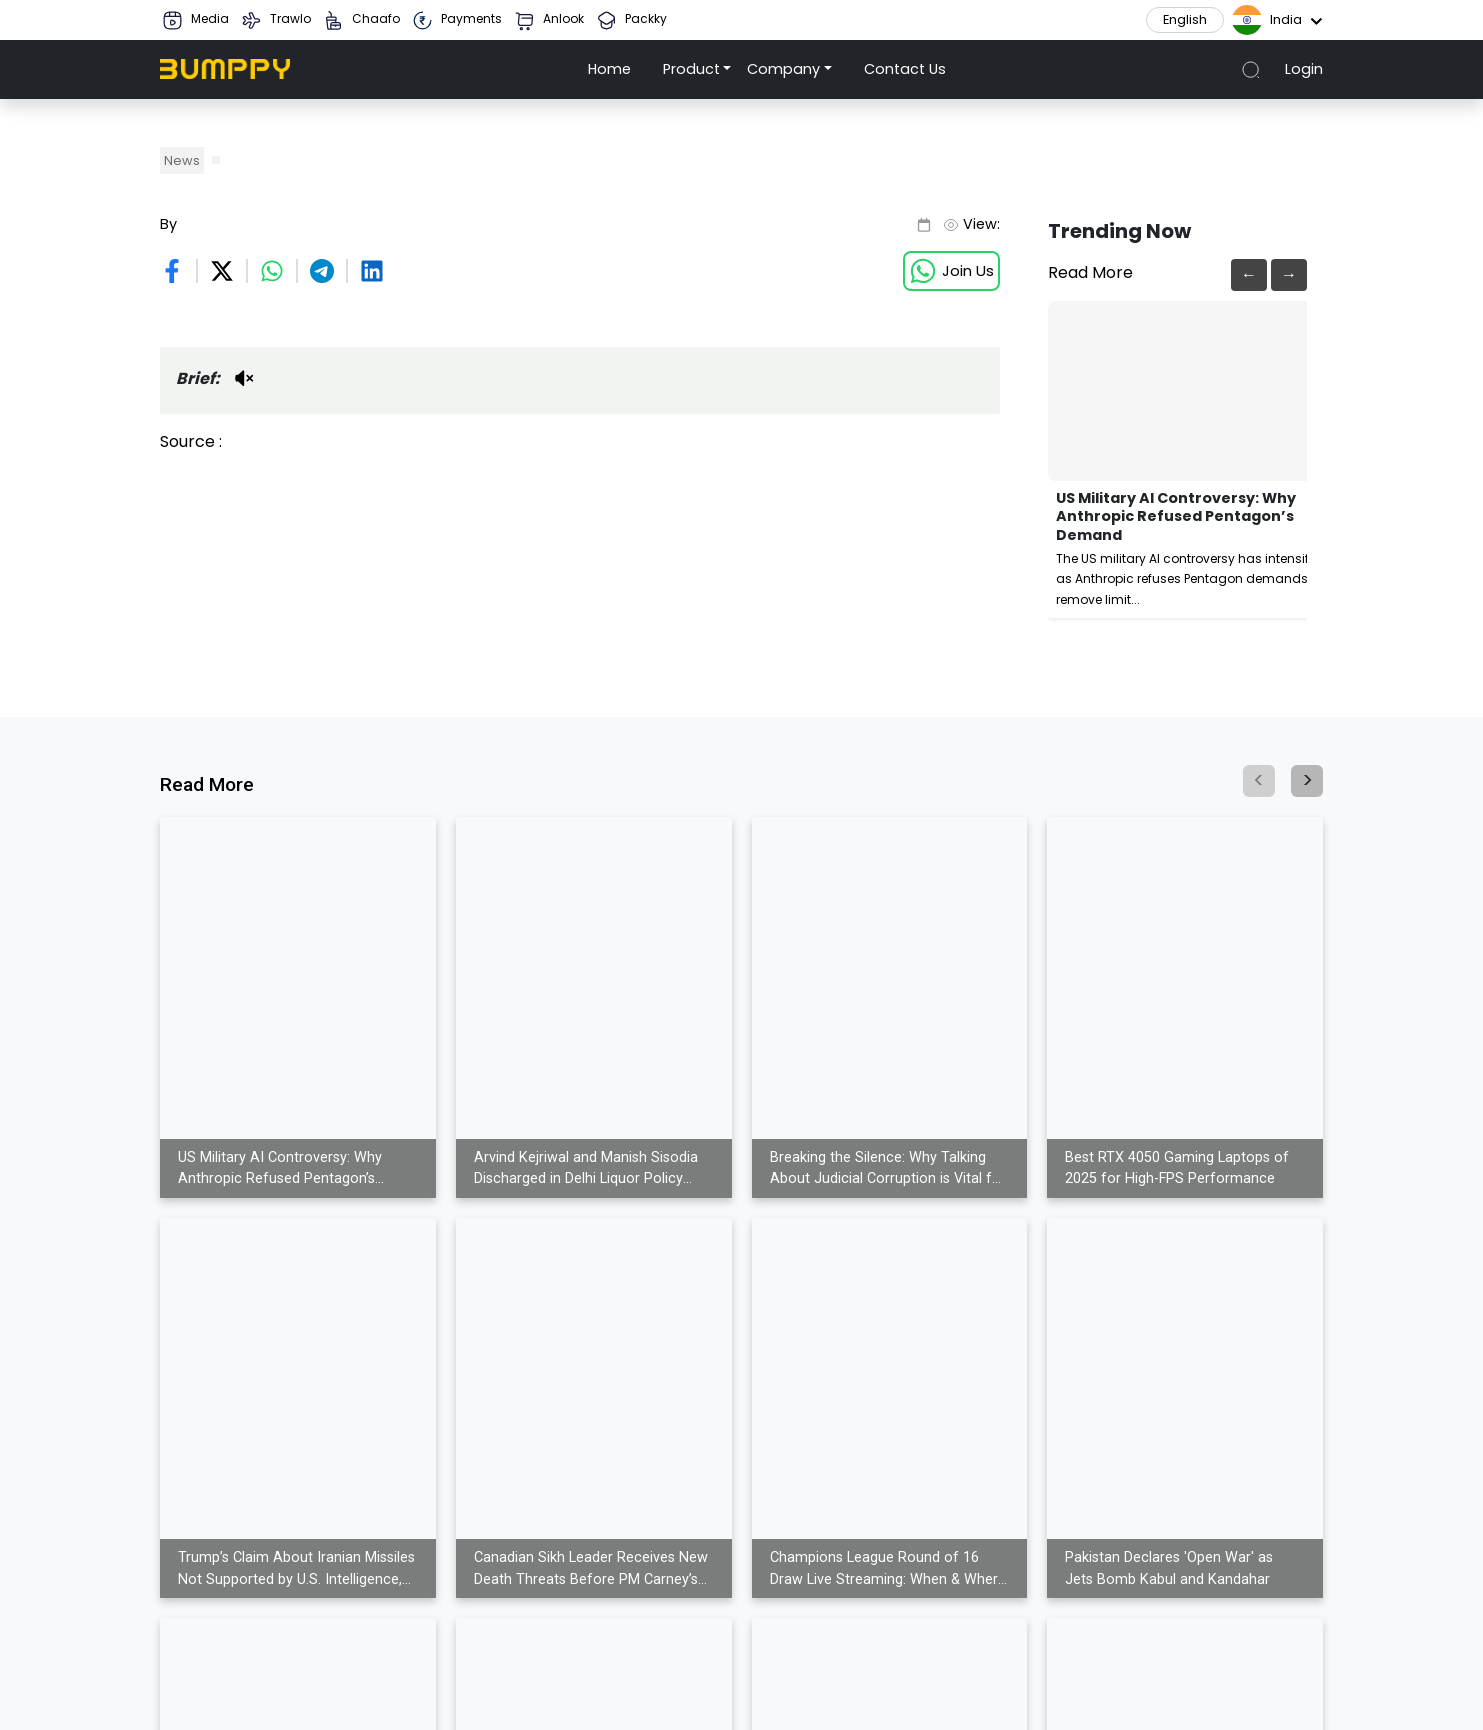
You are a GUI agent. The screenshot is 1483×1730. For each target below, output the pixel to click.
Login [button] (1304, 69)
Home (609, 69)
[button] (697, 70)
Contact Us (905, 69)
